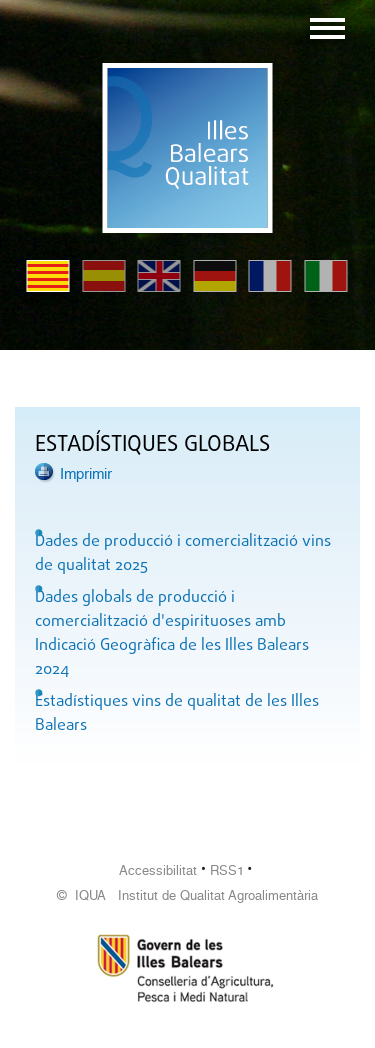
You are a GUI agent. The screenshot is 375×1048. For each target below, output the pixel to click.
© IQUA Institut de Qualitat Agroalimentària (187, 895)
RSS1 (227, 870)
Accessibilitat (158, 870)
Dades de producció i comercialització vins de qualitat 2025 (183, 554)
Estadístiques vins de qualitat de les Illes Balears (177, 714)
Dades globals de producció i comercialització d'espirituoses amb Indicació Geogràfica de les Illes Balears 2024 (172, 634)
